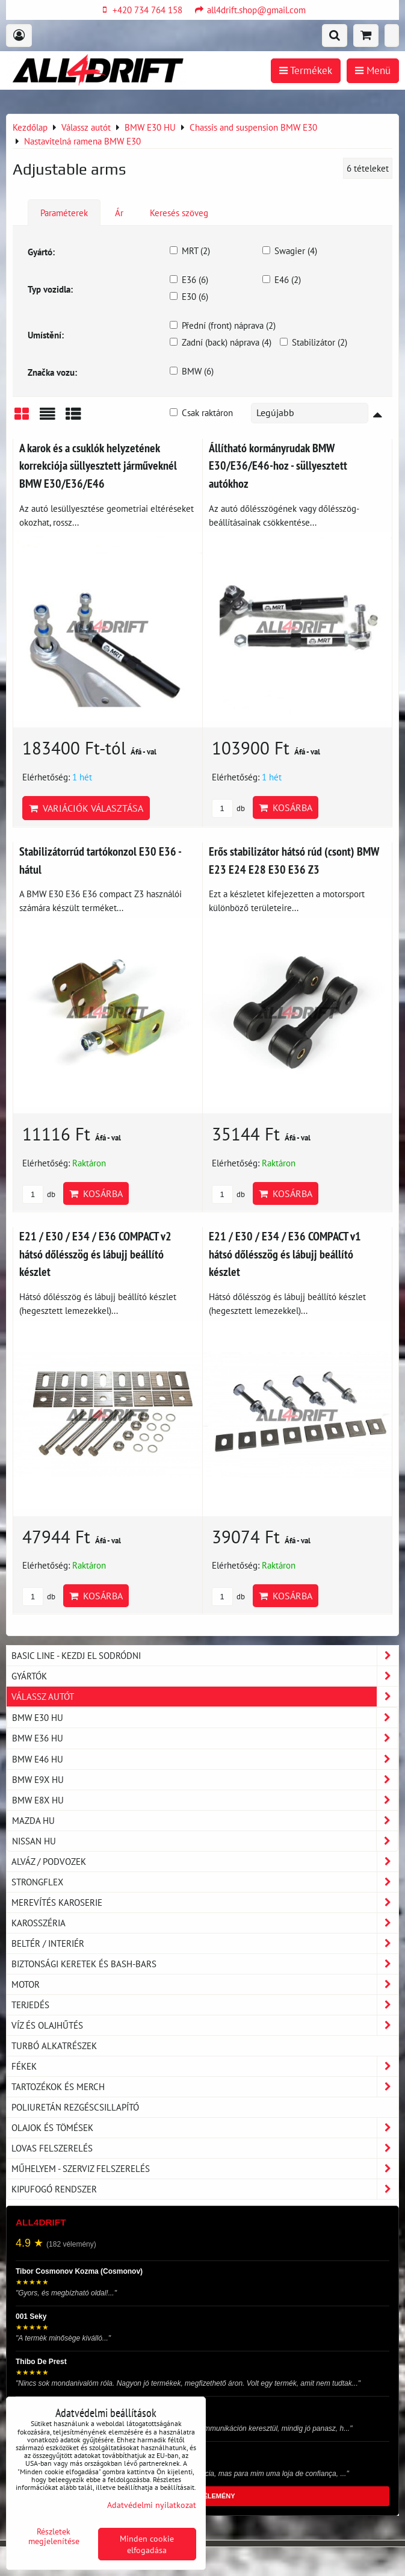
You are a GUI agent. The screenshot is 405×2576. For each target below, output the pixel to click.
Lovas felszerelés (204, 2148)
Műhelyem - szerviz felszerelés (204, 2169)
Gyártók (204, 1676)
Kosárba (285, 807)
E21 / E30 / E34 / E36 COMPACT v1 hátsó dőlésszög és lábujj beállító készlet (285, 1253)
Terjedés (204, 2005)
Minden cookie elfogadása (147, 2544)
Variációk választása (86, 808)
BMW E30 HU (205, 1718)
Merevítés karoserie (204, 1902)
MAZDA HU (205, 1821)
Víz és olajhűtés (204, 2025)
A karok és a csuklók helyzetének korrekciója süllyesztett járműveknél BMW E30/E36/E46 (98, 465)
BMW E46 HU (205, 1759)
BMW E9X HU (205, 1780)
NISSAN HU (205, 1841)
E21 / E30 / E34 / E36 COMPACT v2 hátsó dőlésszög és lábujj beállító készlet (95, 1253)
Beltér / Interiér (204, 1943)
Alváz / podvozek (204, 1861)
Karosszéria (204, 1923)
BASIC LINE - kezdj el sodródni (204, 1656)
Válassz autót (204, 1696)
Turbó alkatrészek (54, 2045)
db (228, 808)
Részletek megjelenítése (53, 2536)
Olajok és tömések (204, 2128)
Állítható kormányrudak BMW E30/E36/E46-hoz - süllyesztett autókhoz (278, 465)
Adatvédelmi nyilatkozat (151, 2504)
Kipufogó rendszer (204, 2189)
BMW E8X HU (205, 1800)
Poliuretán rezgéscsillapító (75, 2107)
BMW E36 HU (205, 1738)
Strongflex (204, 1882)
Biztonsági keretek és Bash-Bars (204, 1964)
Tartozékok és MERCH (204, 2087)
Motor (204, 1984)
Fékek (204, 2066)
